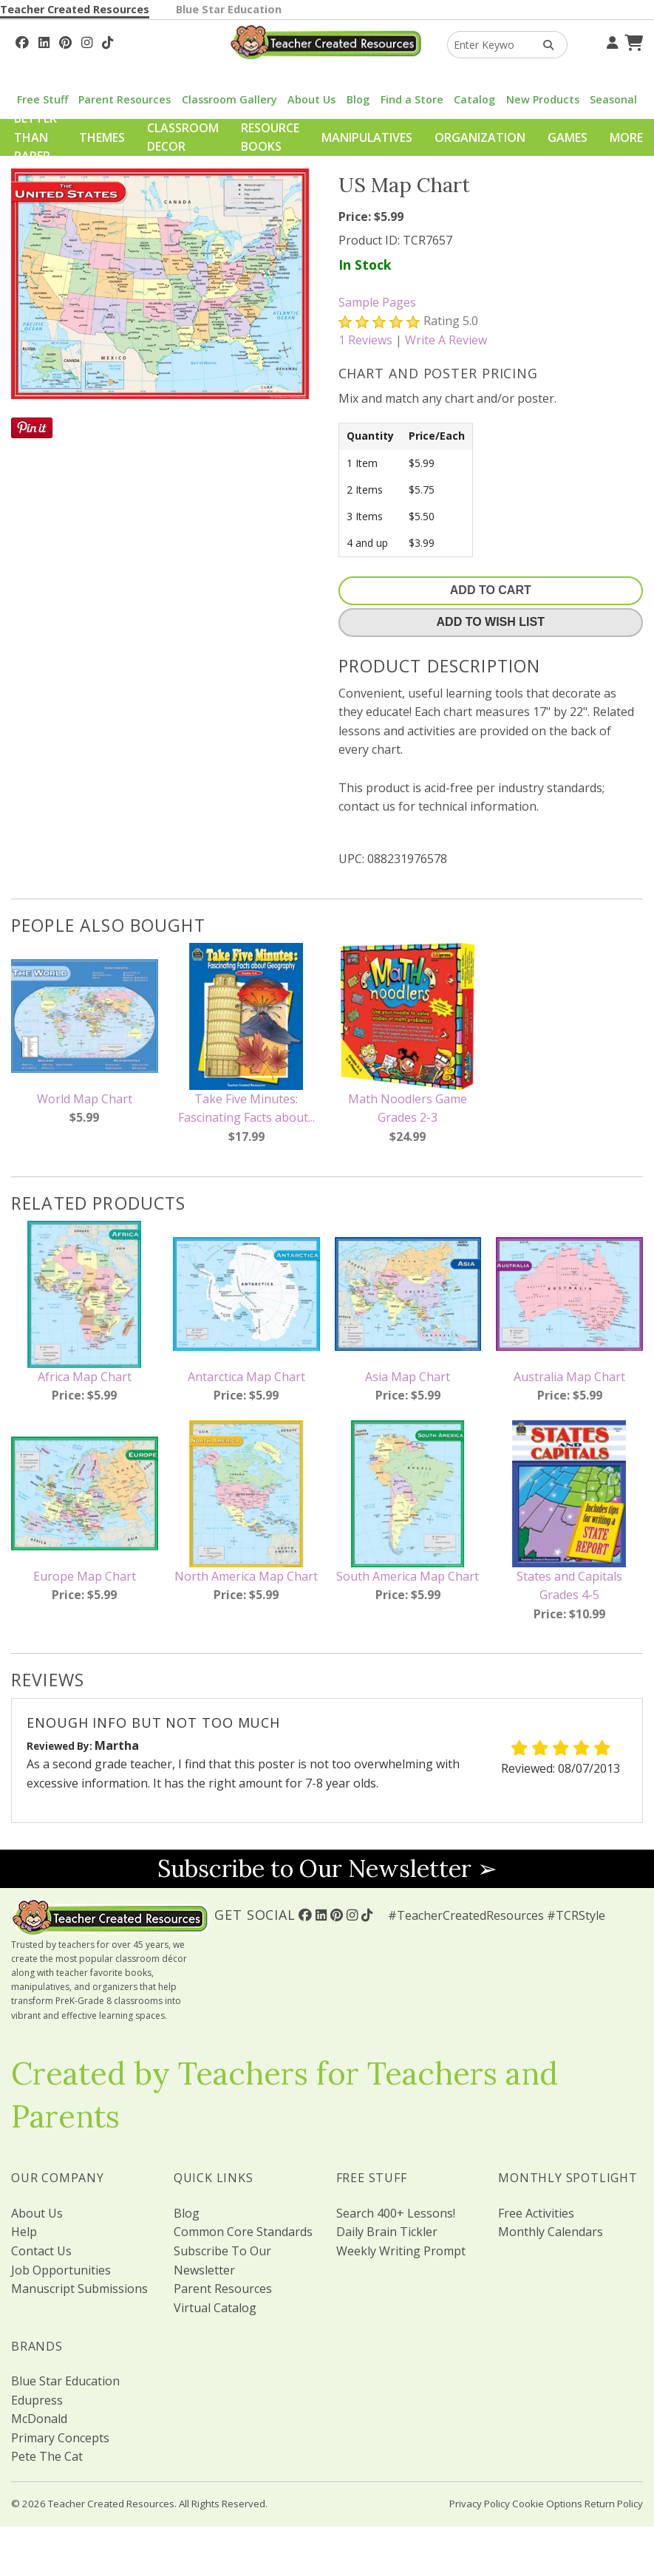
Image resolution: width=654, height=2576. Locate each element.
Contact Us (41, 2251)
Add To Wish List (491, 622)
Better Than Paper (35, 137)
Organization (480, 137)
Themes (102, 137)
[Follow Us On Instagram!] (86, 40)
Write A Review (446, 340)
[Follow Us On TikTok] (107, 40)
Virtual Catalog (215, 2308)
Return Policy (614, 2503)
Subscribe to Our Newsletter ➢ (327, 1868)
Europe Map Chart (84, 1576)
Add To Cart (490, 590)
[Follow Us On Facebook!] (22, 40)
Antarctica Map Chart (246, 1377)
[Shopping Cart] (632, 40)
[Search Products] (544, 44)
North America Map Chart (246, 1576)
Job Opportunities (61, 2270)
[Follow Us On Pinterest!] (65, 40)
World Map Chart (84, 1099)
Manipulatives (366, 137)
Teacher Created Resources (74, 9)
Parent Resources (124, 99)
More (626, 137)
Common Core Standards (243, 2232)
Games (567, 137)
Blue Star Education (229, 9)
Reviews (365, 340)
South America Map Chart (407, 1576)
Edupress (37, 2400)
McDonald (39, 2418)
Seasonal (613, 99)
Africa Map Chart (85, 1377)
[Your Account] (610, 40)
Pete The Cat (47, 2456)
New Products (542, 99)
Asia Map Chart (407, 1377)
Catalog (474, 99)
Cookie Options (547, 2503)
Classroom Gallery (229, 99)
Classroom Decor (183, 137)
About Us (311, 99)
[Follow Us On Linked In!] (44, 40)
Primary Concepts (60, 2438)
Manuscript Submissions (79, 2288)
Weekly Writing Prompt (401, 2251)
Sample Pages (377, 302)
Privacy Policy (479, 2503)
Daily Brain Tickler (386, 2232)
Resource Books (270, 137)
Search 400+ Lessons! (395, 2213)
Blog (358, 99)
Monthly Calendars (550, 2232)
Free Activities (536, 2213)
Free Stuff (42, 99)
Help (24, 2232)
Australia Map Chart (569, 1377)
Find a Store (412, 99)
